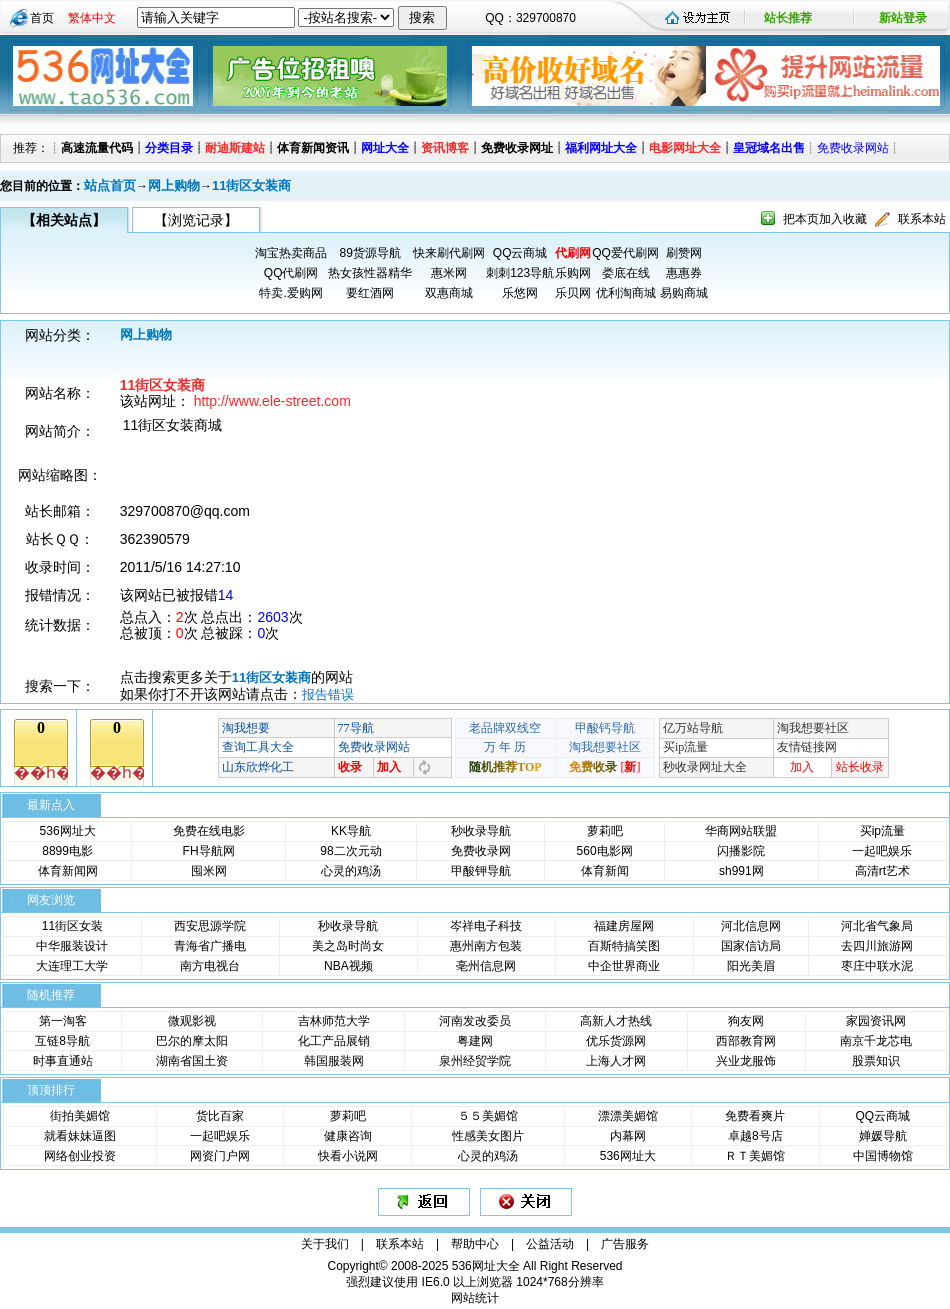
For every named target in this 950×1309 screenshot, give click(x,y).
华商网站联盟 (741, 831)
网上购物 (174, 185)
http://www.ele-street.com (272, 401)
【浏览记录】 (196, 220)
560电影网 (605, 851)
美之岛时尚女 (348, 946)
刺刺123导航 (520, 273)
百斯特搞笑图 (624, 946)
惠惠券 (684, 273)
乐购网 (573, 273)
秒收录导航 (481, 831)
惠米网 (449, 273)
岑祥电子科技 (486, 926)
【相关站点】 (64, 220)
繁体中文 (92, 18)
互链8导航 (62, 1041)
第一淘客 (63, 1021)
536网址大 (68, 831)
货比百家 (220, 1116)
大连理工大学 (72, 966)
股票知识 (876, 1061)
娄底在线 (626, 273)
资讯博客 (445, 148)
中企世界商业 (624, 966)
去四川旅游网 (877, 946)
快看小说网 (348, 1156)
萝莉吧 (605, 831)
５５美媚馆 (488, 1116)
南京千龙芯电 (876, 1041)
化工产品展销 (334, 1041)
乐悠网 (520, 293)
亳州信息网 (486, 966)
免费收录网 (481, 851)
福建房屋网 (624, 926)
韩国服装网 (334, 1061)
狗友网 (746, 1021)
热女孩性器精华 (370, 273)
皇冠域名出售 (769, 148)
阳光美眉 (751, 966)
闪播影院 (741, 851)
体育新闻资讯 (313, 148)
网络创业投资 (80, 1156)
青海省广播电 (210, 946)
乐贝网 (573, 293)
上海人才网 (616, 1061)
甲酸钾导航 (481, 871)
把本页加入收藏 (825, 219)
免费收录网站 (853, 148)
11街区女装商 (251, 185)
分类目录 (169, 148)
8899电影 (67, 851)
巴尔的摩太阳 (192, 1041)
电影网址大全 (685, 148)
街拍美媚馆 (80, 1116)
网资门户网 (220, 1156)
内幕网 (628, 1136)
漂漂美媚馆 (628, 1116)
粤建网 (475, 1041)
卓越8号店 (755, 1136)
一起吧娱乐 (882, 851)
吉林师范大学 (334, 1021)
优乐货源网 (616, 1041)
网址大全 (385, 148)
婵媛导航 (883, 1136)
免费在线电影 (209, 831)
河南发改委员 (475, 1021)
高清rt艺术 (882, 871)
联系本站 (922, 219)
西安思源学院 (210, 926)
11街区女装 (72, 926)
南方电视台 (210, 966)
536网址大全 (486, 1266)
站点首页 (110, 185)
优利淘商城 (626, 293)
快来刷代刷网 (449, 253)
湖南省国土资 (192, 1061)
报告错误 (328, 694)
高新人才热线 (616, 1021)
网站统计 (475, 1298)
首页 (42, 18)
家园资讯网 (876, 1021)
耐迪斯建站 (235, 148)
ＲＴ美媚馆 (755, 1156)
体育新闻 (605, 871)
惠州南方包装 (486, 946)
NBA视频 (348, 966)
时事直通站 (63, 1061)
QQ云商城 (520, 253)
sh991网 (741, 871)
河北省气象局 (877, 926)
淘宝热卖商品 (291, 253)
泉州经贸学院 (475, 1061)
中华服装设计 (72, 946)
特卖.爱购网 (290, 293)
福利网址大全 (601, 148)
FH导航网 (209, 851)
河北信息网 (751, 926)
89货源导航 (369, 253)
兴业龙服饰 (746, 1061)
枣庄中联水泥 (877, 966)
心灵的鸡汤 (351, 871)
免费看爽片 (755, 1116)
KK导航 (351, 831)
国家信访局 (751, 946)
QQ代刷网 (291, 273)
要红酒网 (370, 293)
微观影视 (192, 1021)
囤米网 (209, 871)
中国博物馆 (883, 1156)
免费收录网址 (517, 148)
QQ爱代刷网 (625, 253)
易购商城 (684, 293)
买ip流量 (882, 831)
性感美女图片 (488, 1136)
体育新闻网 (68, 871)
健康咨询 (348, 1136)
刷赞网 (684, 253)
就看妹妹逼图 (80, 1136)
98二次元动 (350, 851)
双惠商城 (449, 293)
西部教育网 (746, 1041)
